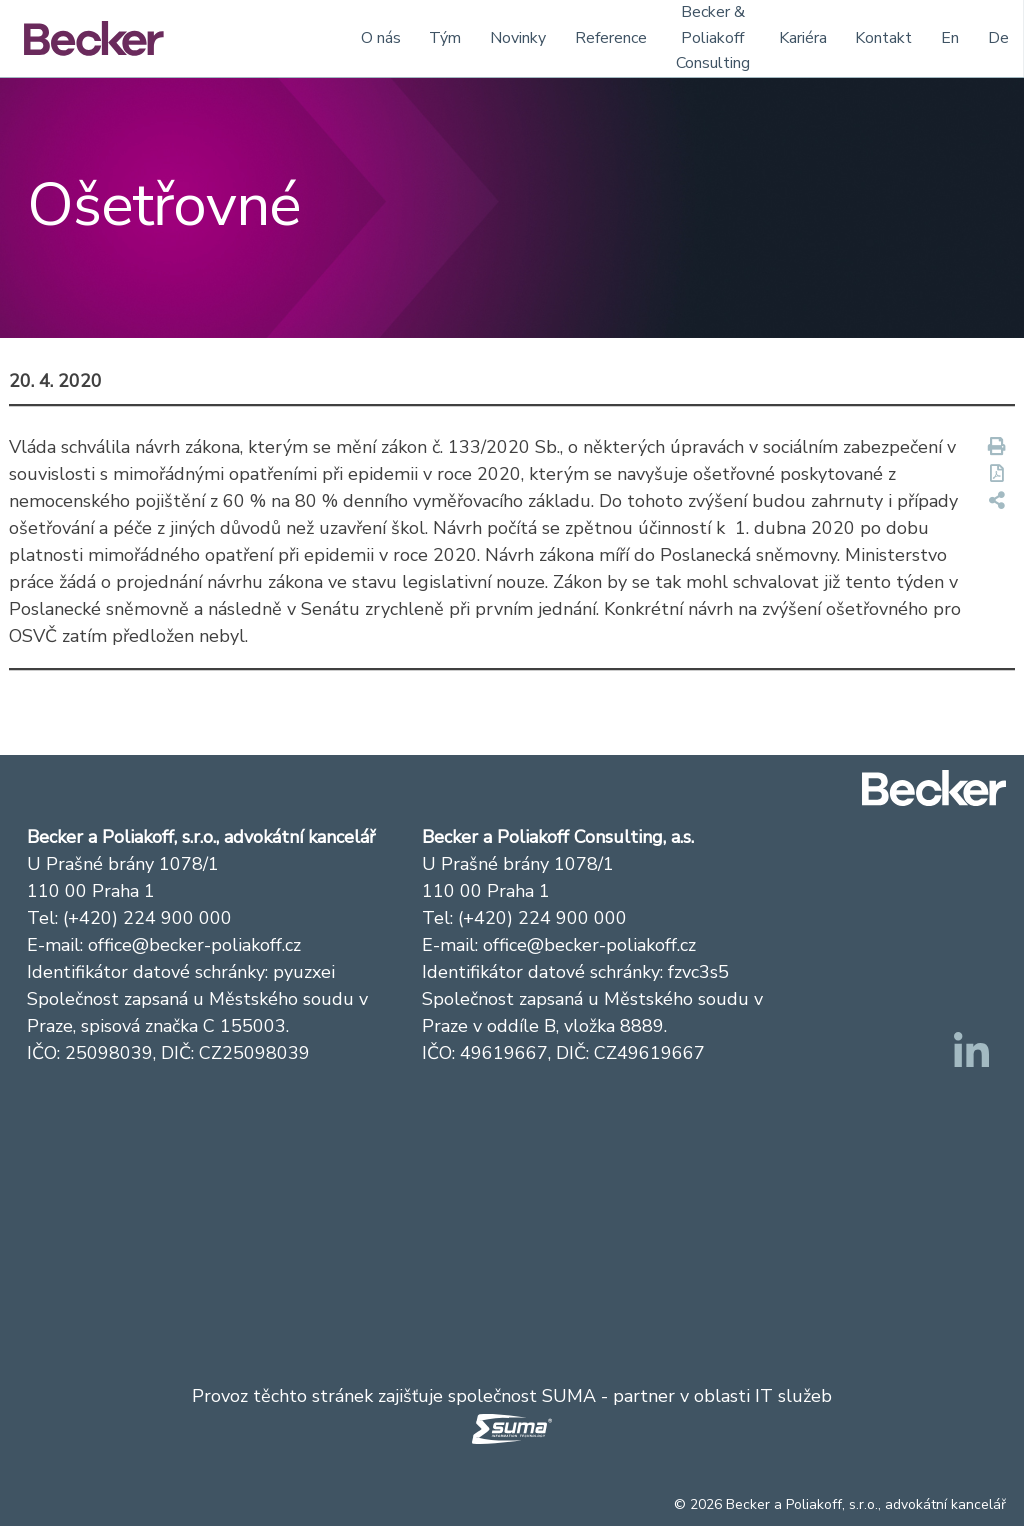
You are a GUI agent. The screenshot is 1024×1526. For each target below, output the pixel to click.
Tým (445, 38)
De (998, 38)
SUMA (569, 1396)
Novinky (518, 38)
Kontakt (883, 38)
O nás (381, 38)
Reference (611, 38)
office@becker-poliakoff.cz (194, 945)
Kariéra (803, 38)
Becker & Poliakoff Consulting (713, 37)
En (950, 38)
